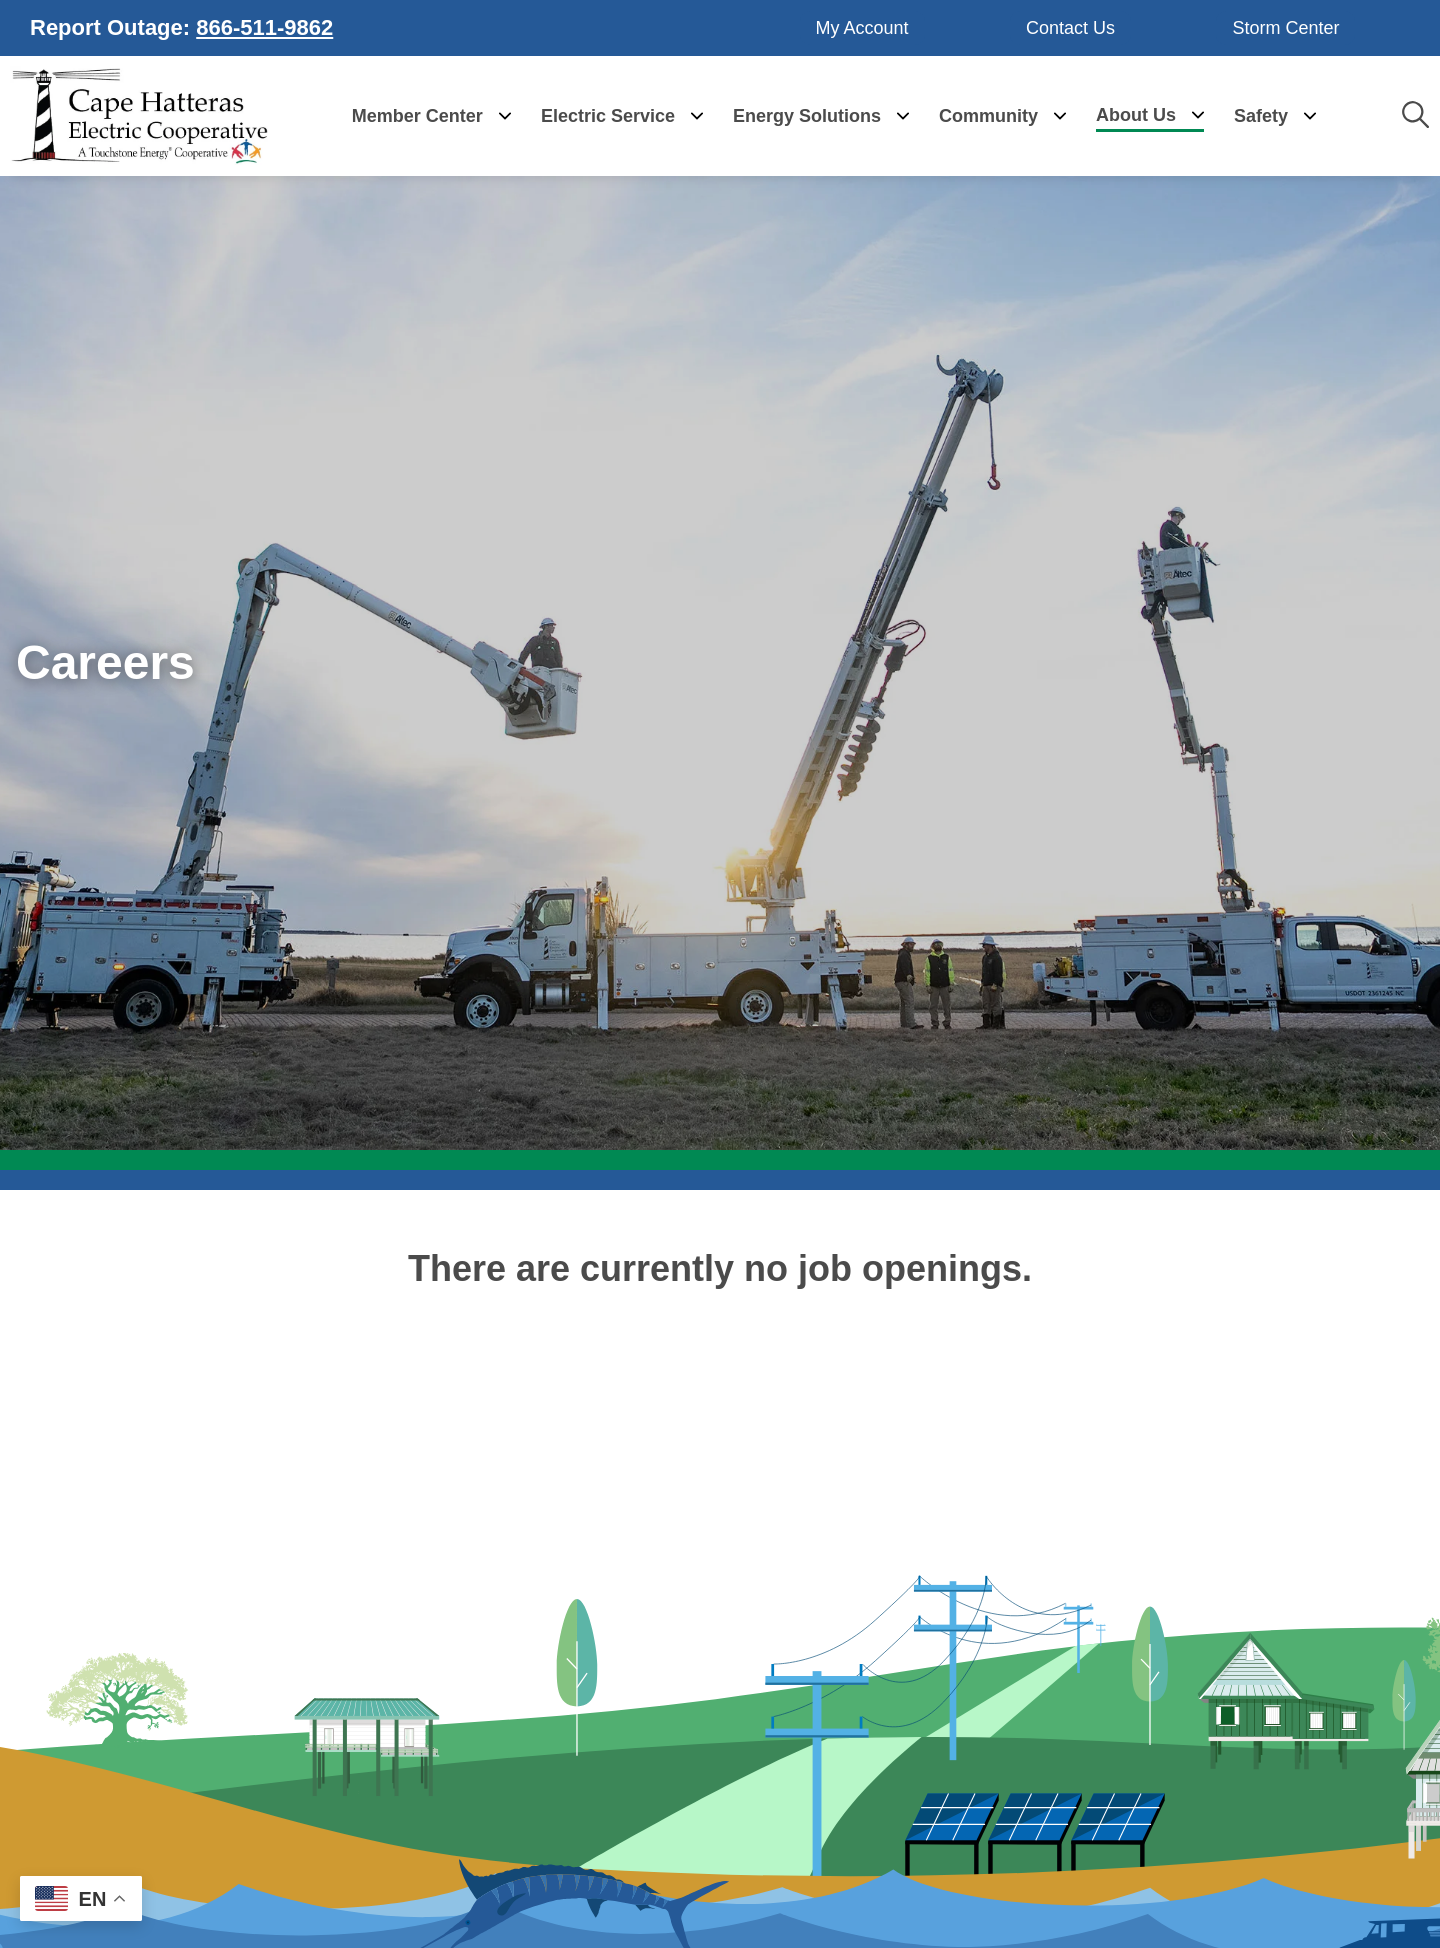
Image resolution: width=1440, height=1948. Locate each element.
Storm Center (1285, 27)
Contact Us (1070, 27)
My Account (862, 27)
